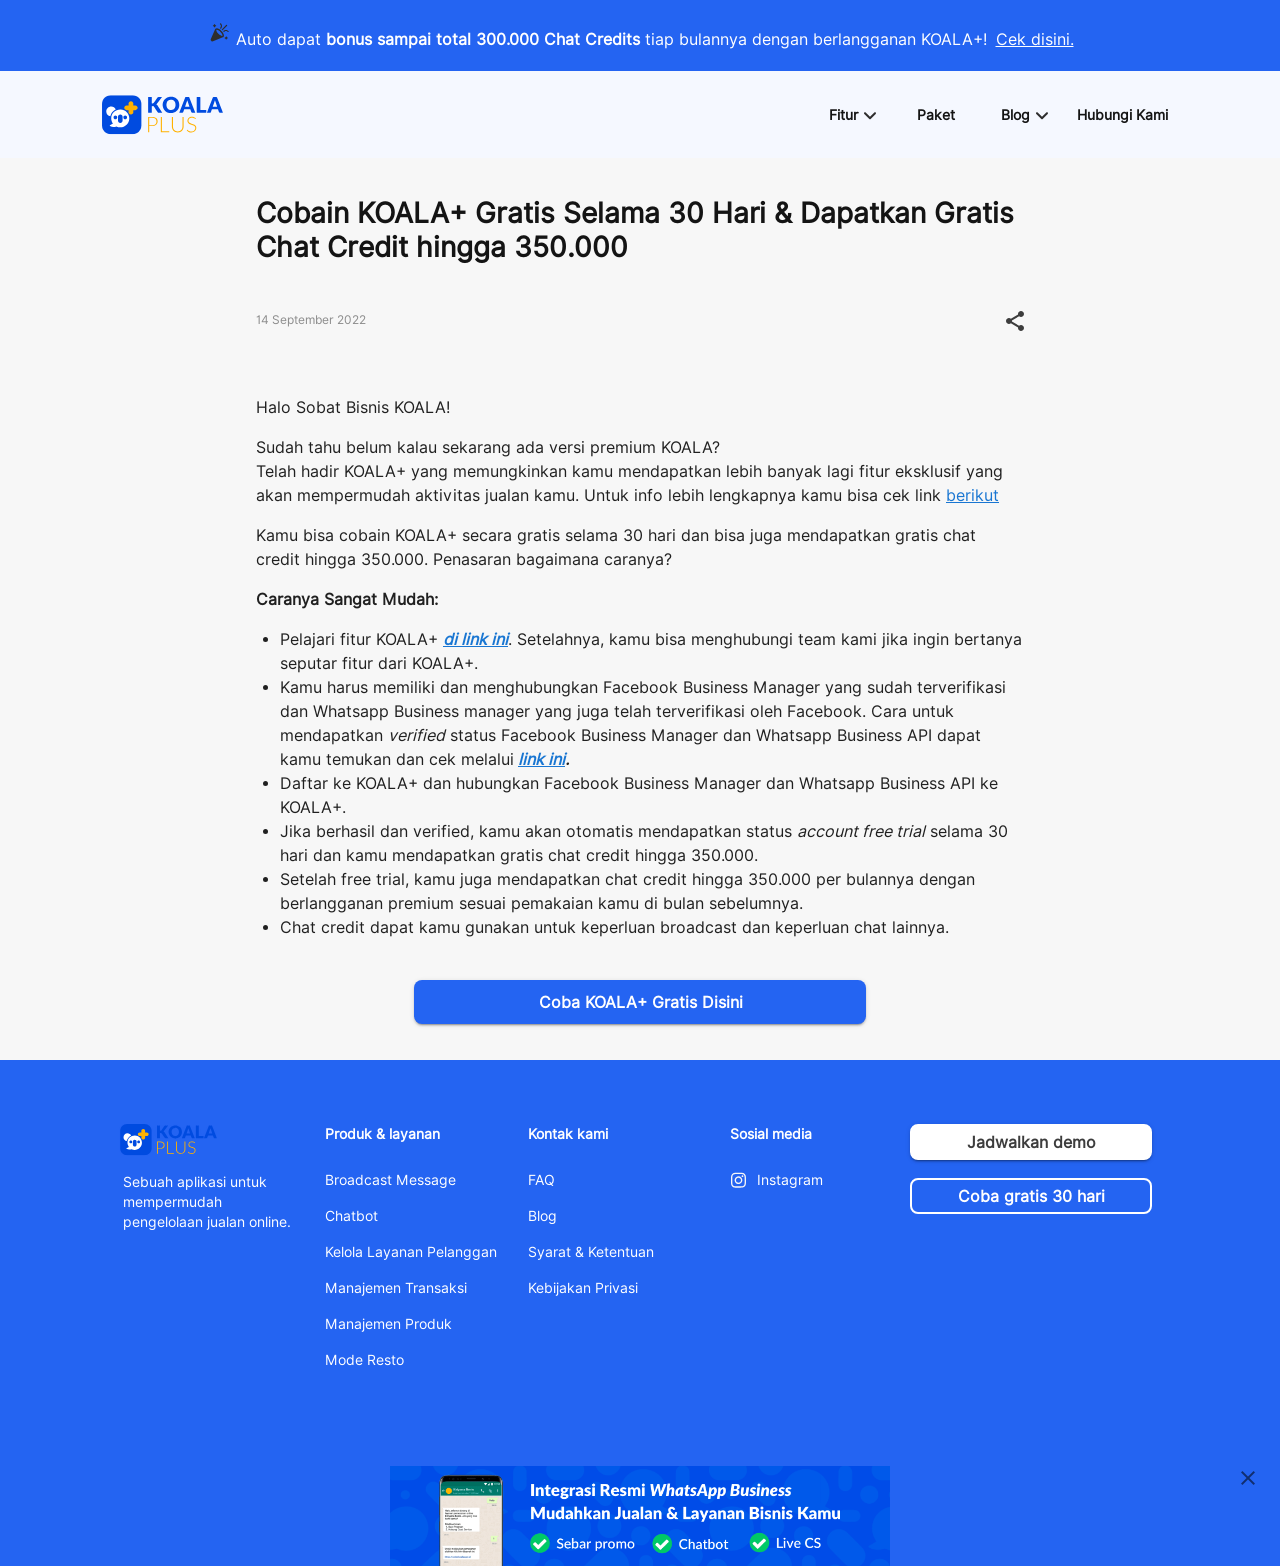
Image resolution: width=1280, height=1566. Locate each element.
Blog (542, 1216)
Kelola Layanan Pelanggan (411, 1252)
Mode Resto (364, 1360)
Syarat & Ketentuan (591, 1252)
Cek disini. (1035, 39)
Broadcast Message (390, 1180)
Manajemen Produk (388, 1324)
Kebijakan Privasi (583, 1288)
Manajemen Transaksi (396, 1288)
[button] (852, 115)
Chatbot (351, 1216)
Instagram (790, 1180)
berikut (972, 495)
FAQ (541, 1180)
